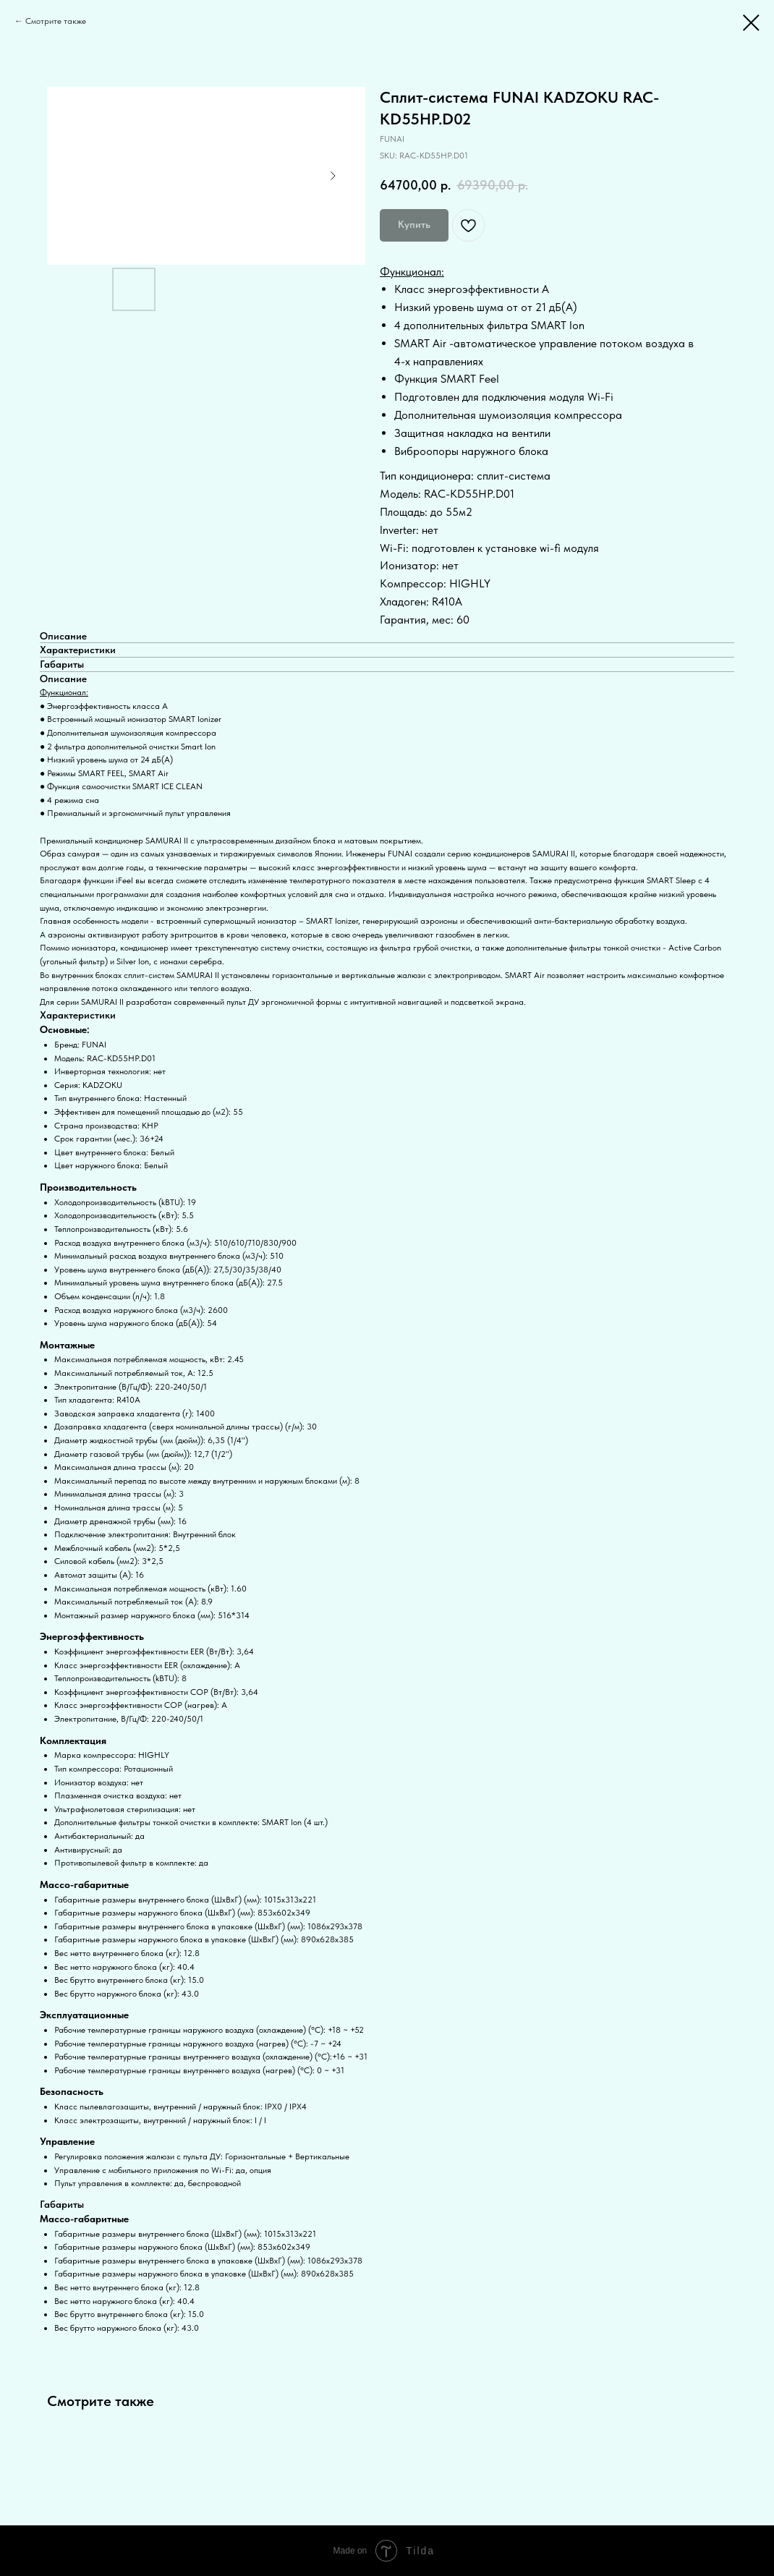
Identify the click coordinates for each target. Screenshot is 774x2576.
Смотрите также (55, 21)
